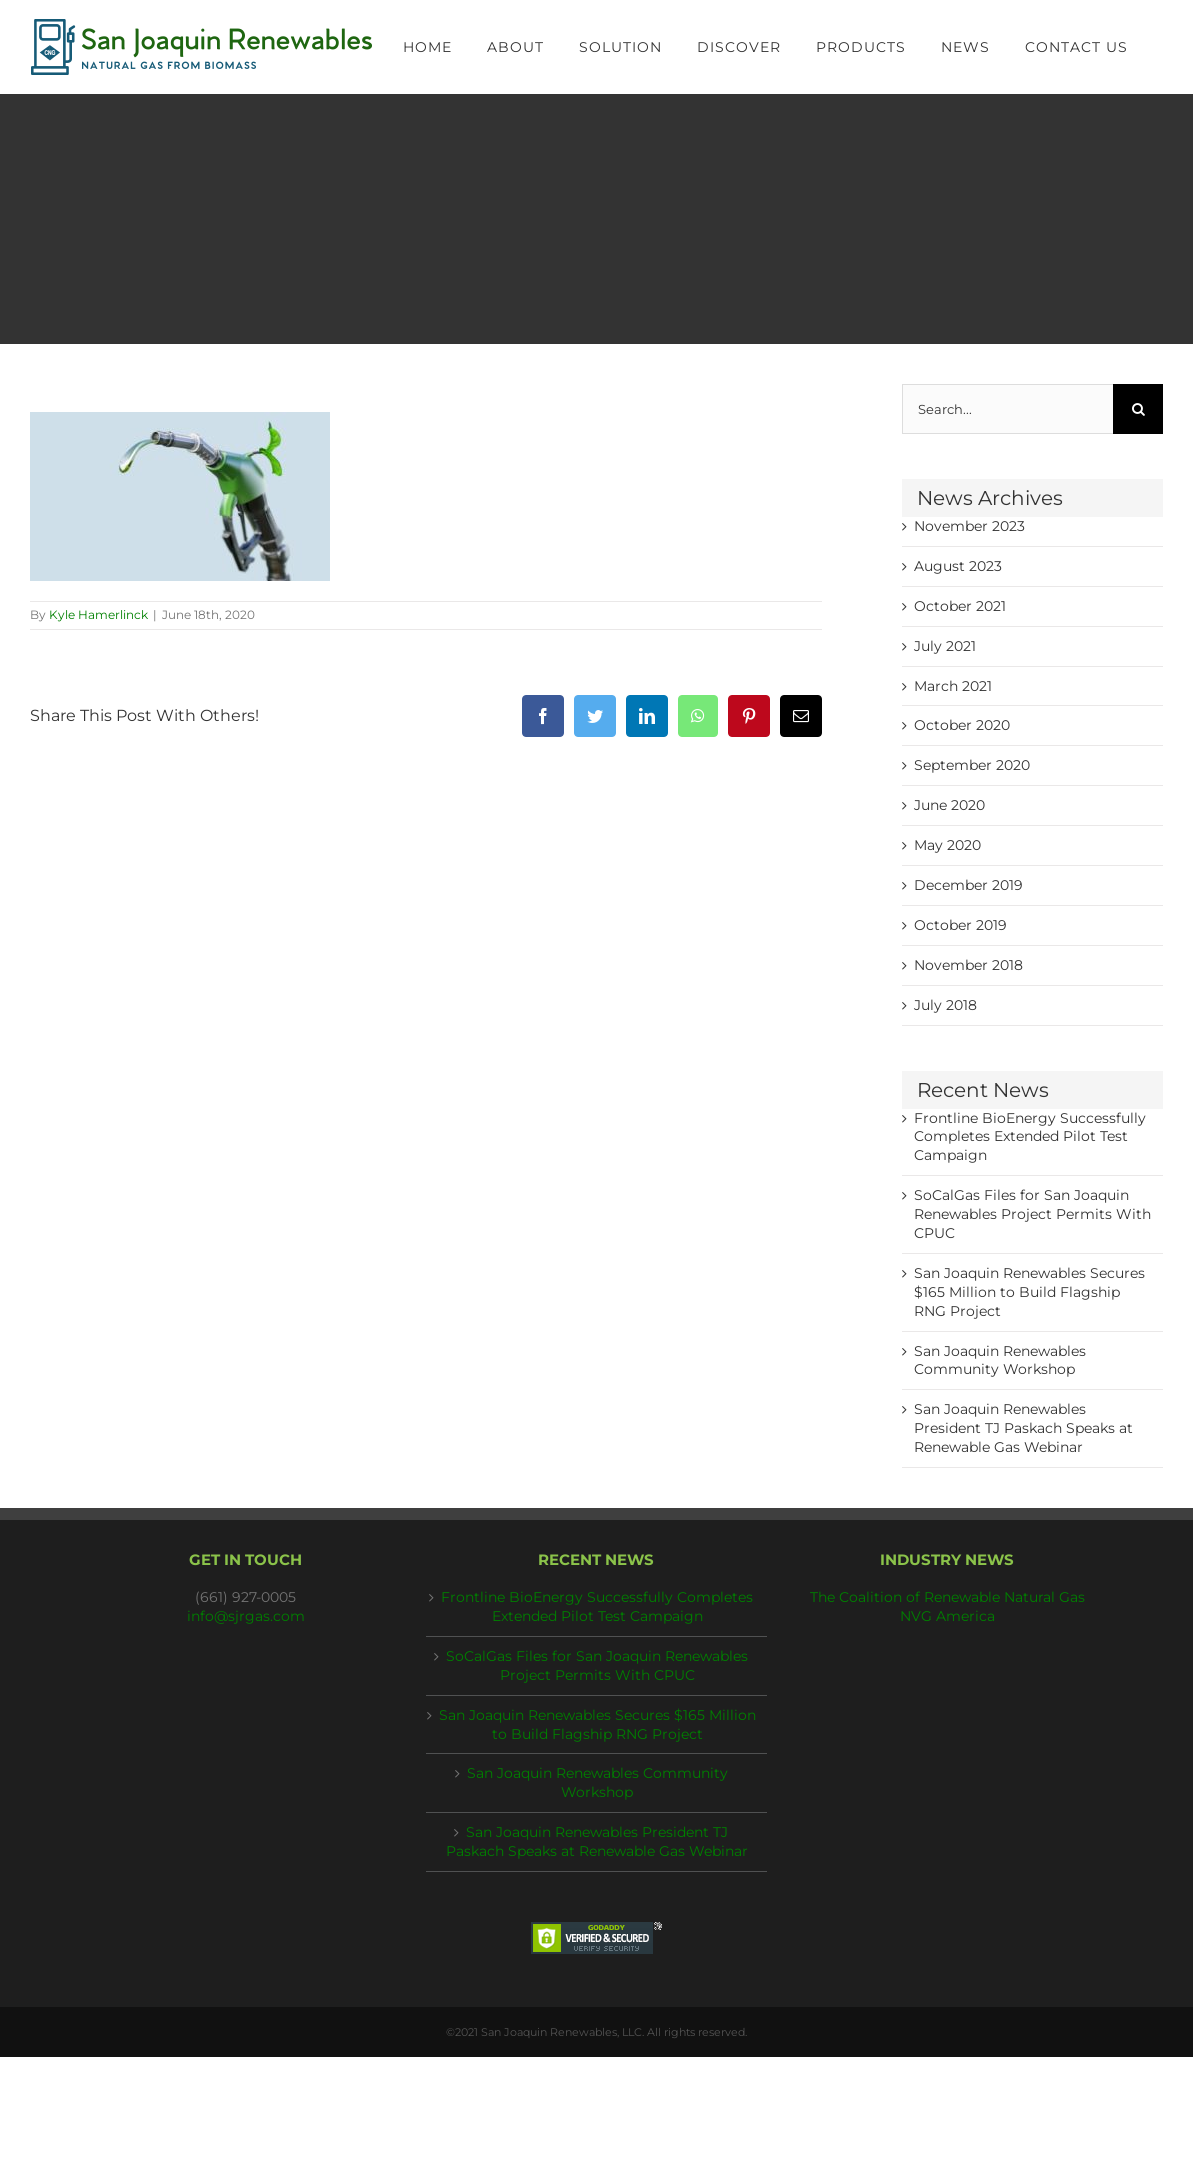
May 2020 (947, 845)
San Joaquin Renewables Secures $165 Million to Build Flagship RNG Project (1029, 1292)
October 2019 (960, 925)
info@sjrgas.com (246, 1616)
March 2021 (953, 686)
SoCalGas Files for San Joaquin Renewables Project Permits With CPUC (1032, 1214)
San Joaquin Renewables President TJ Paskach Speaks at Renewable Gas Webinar (1023, 1428)
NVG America (947, 1616)
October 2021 (960, 606)
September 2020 (972, 765)
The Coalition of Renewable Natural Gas (947, 1597)
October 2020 (962, 725)
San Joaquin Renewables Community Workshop (597, 1782)
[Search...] (1007, 409)
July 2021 (945, 646)
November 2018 (968, 965)
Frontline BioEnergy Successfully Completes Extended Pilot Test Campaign (1030, 1137)
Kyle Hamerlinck (98, 614)
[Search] (1138, 409)
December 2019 (968, 885)
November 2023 (969, 526)
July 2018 (945, 1005)
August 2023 (958, 566)
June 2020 (949, 805)
